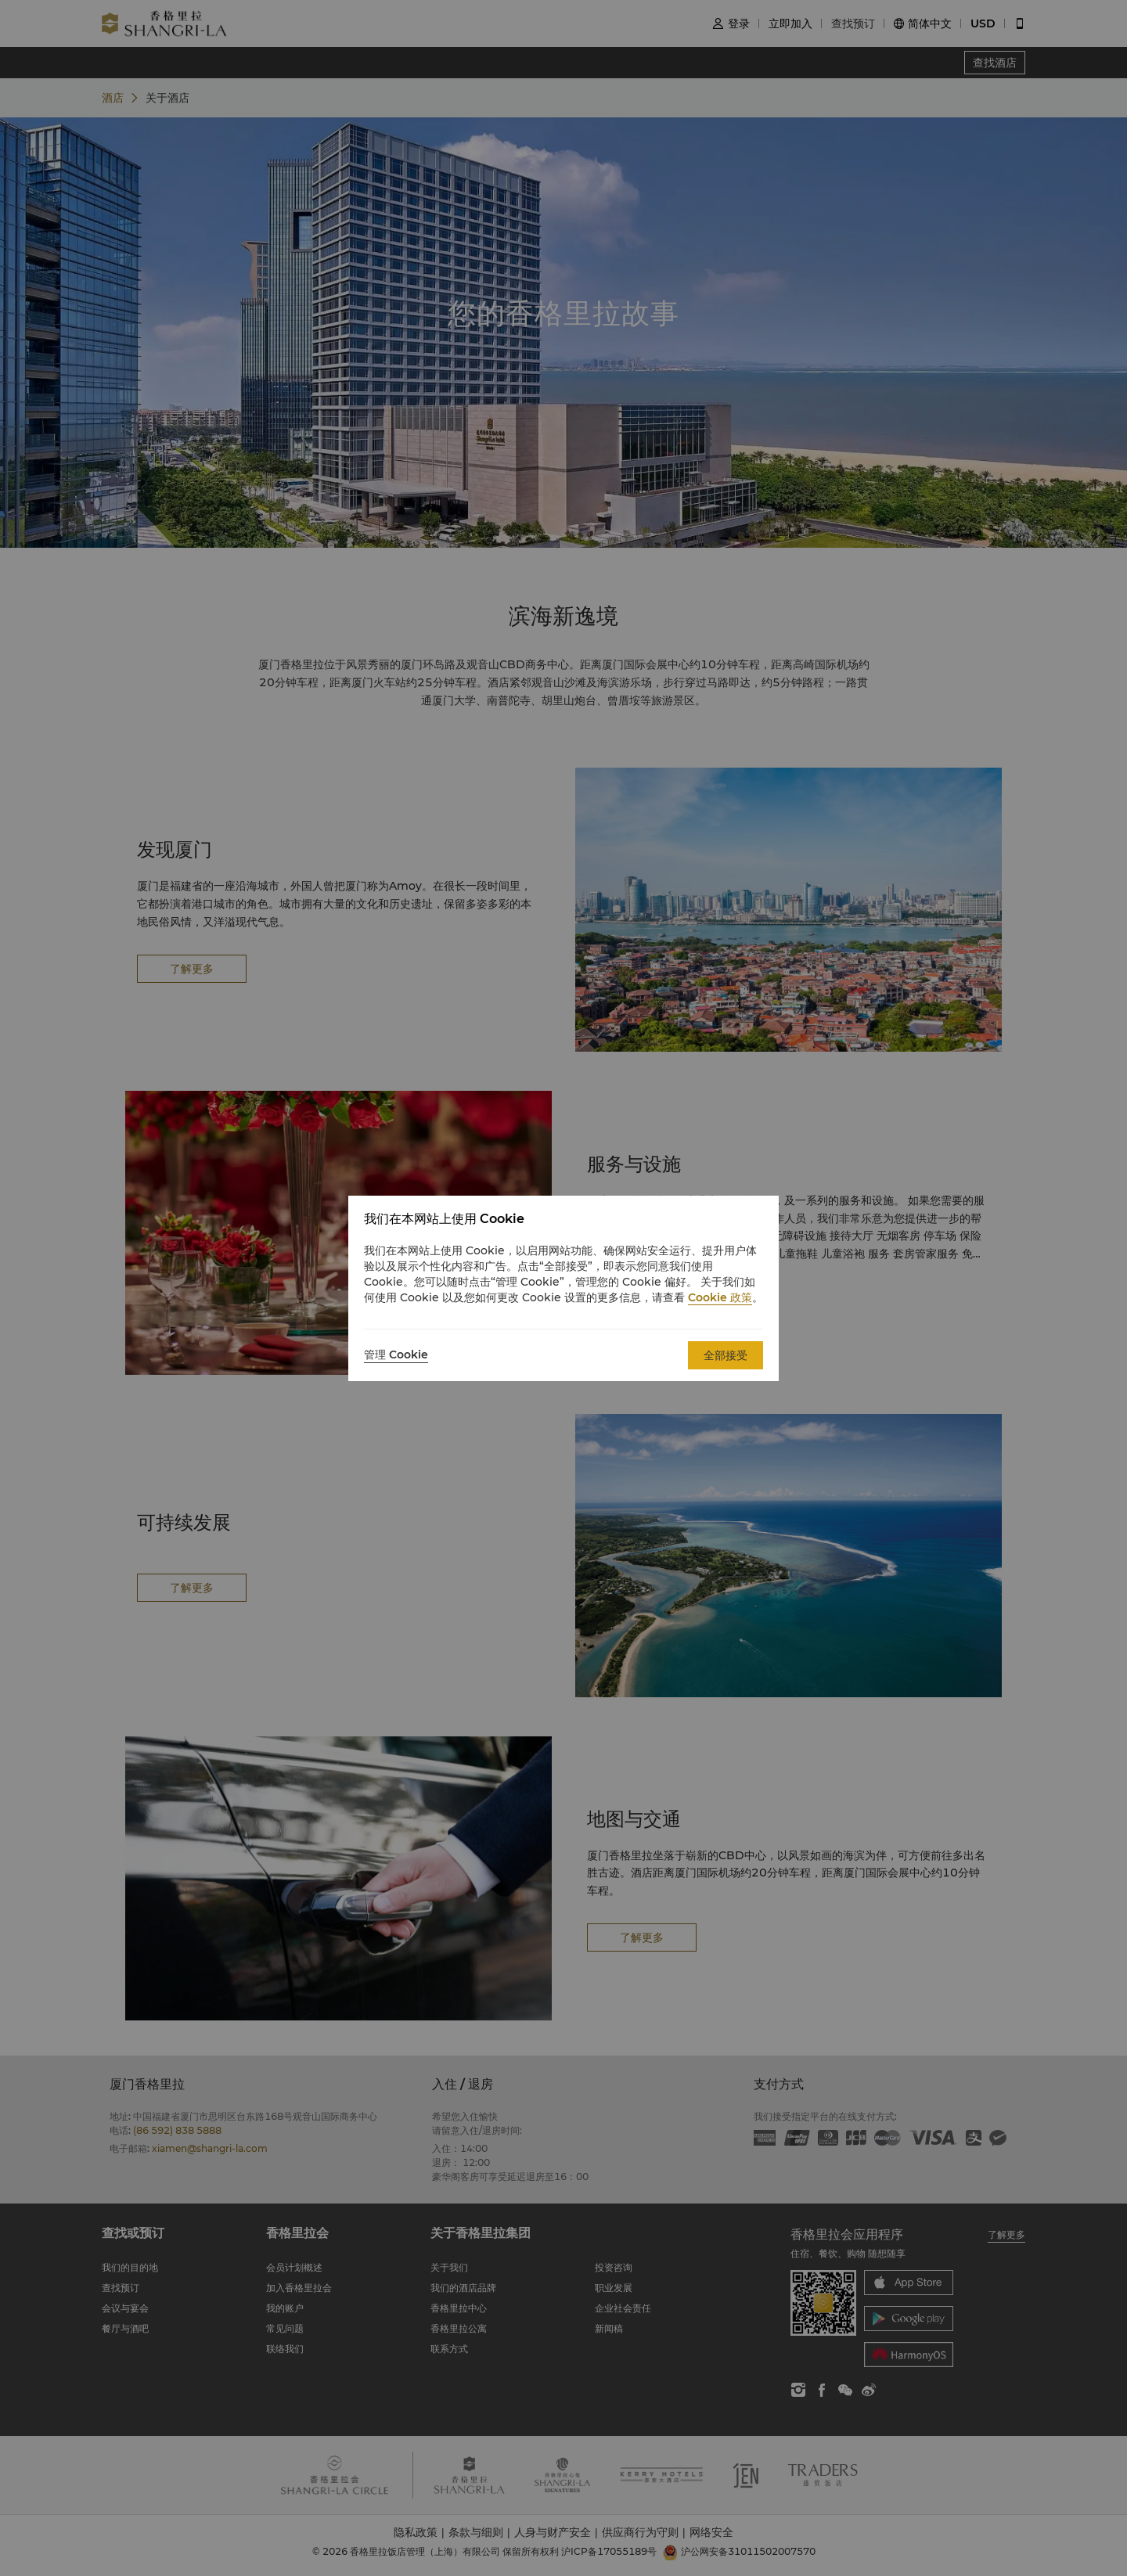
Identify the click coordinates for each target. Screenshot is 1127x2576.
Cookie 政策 (720, 1297)
